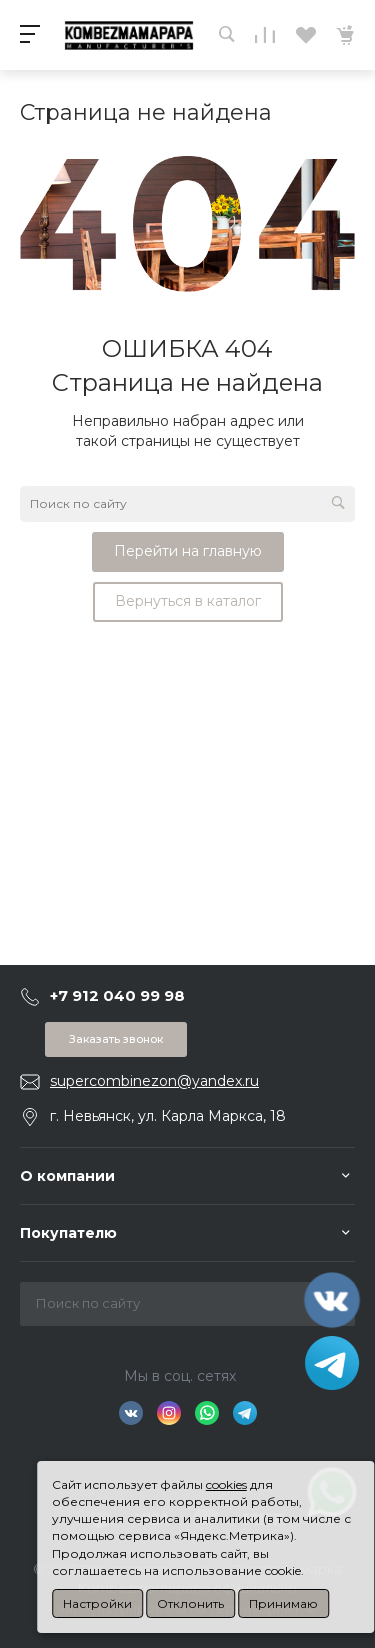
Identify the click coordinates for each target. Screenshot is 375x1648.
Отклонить (190, 1603)
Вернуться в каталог (188, 601)
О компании (67, 1176)
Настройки (97, 1603)
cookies (226, 1484)
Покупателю (68, 1233)
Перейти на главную (188, 551)
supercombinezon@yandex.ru (154, 1081)
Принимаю (283, 1603)
